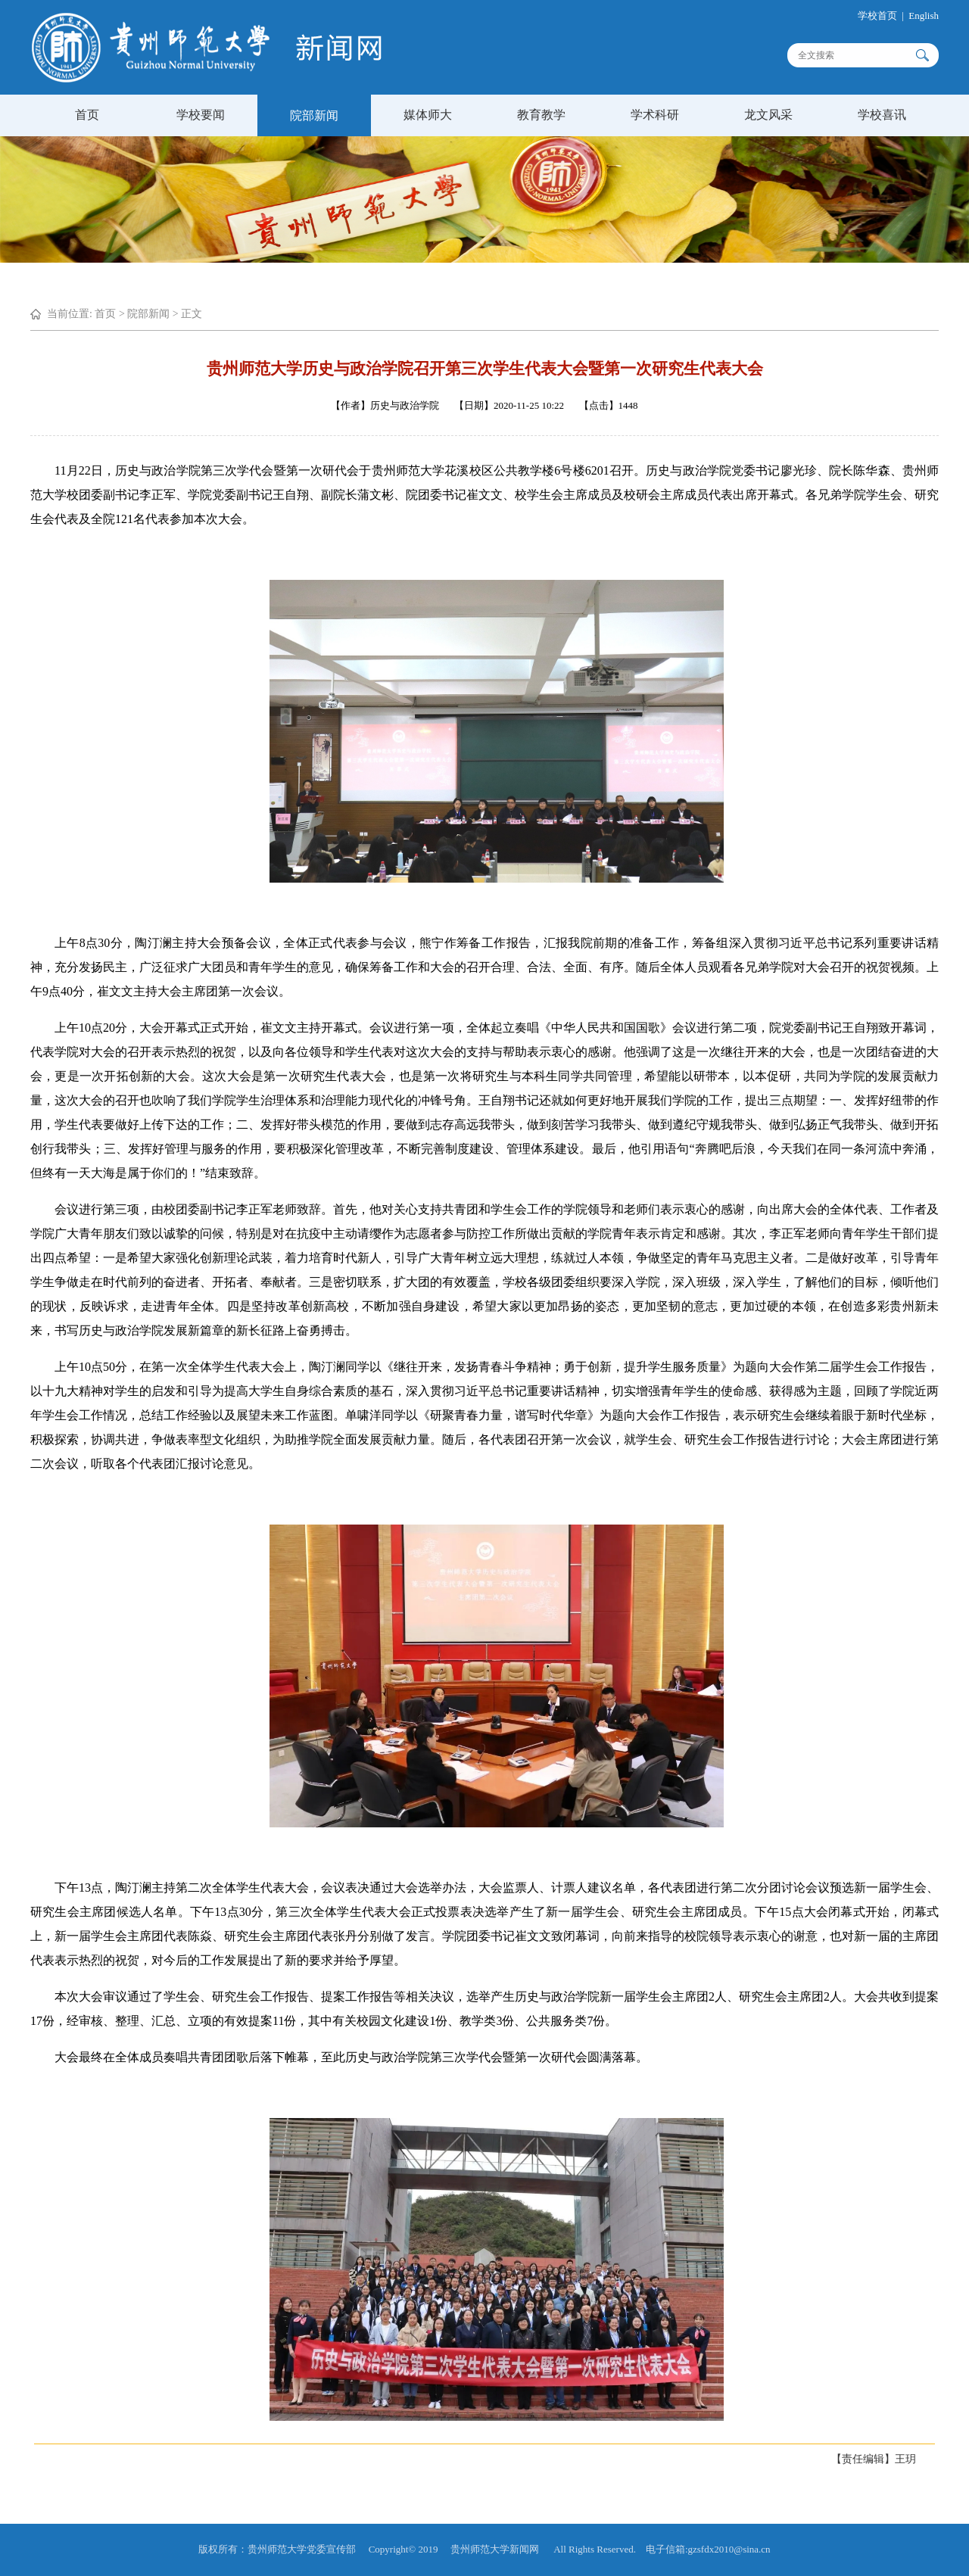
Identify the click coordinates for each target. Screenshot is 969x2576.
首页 (87, 114)
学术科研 (655, 114)
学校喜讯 (882, 114)
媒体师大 (427, 114)
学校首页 (894, 15)
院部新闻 (314, 115)
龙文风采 (768, 114)
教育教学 (541, 114)
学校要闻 (200, 114)
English (942, 15)
